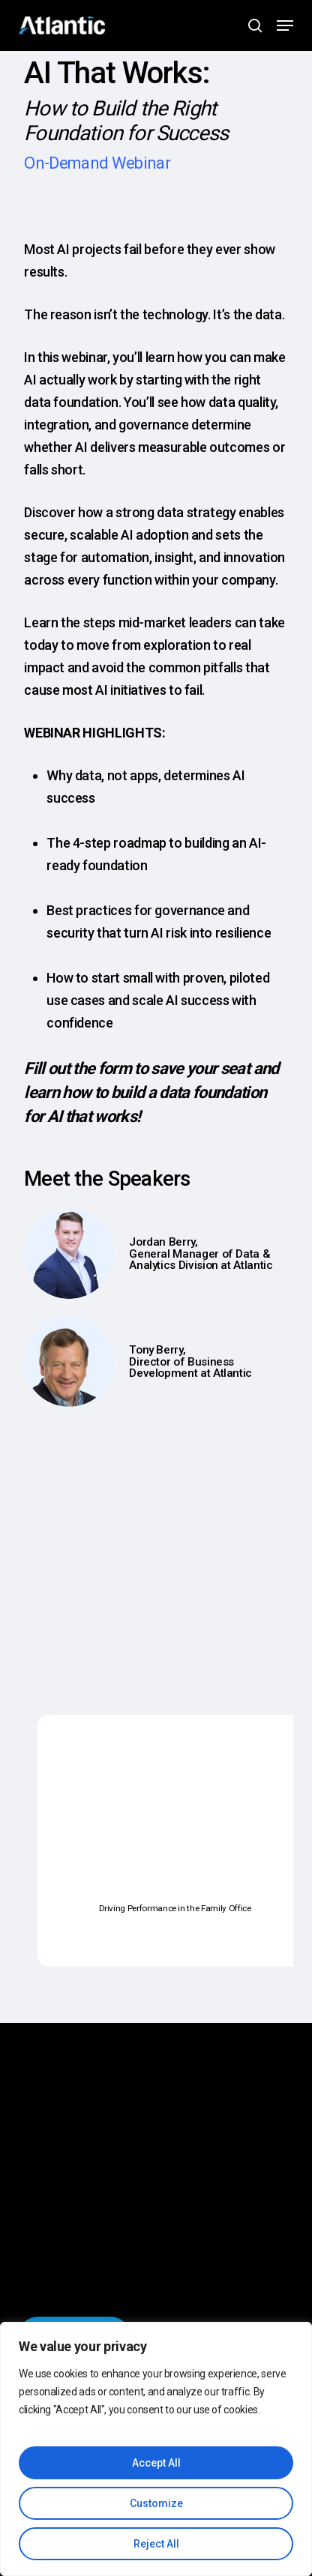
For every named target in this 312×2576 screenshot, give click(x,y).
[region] (156, 2449)
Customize (156, 2503)
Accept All (156, 2463)
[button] (285, 25)
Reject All (156, 2544)
